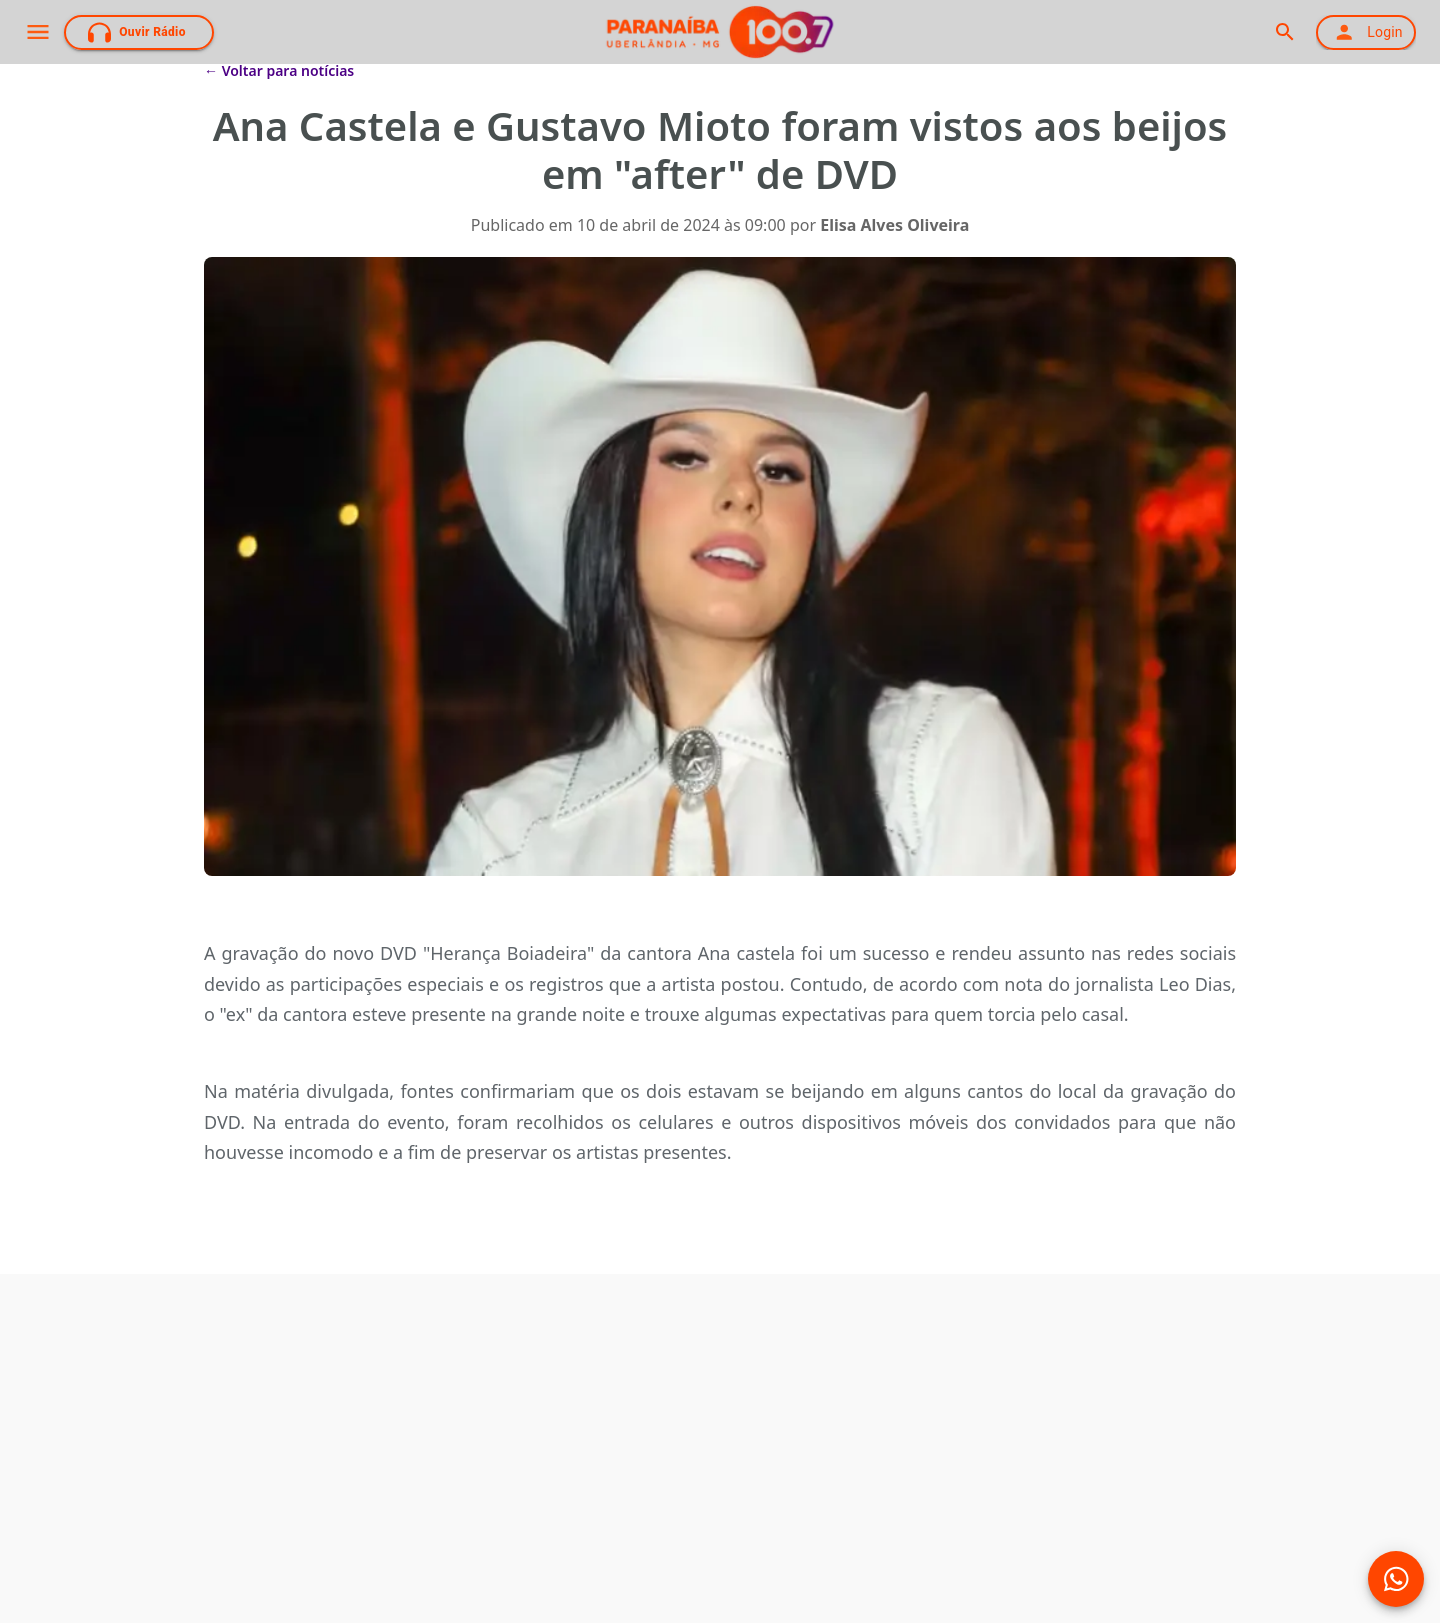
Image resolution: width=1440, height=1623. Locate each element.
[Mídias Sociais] (1396, 1579)
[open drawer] (38, 32)
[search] (1284, 32)
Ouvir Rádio (137, 32)
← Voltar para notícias (279, 70)
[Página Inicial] (720, 32)
